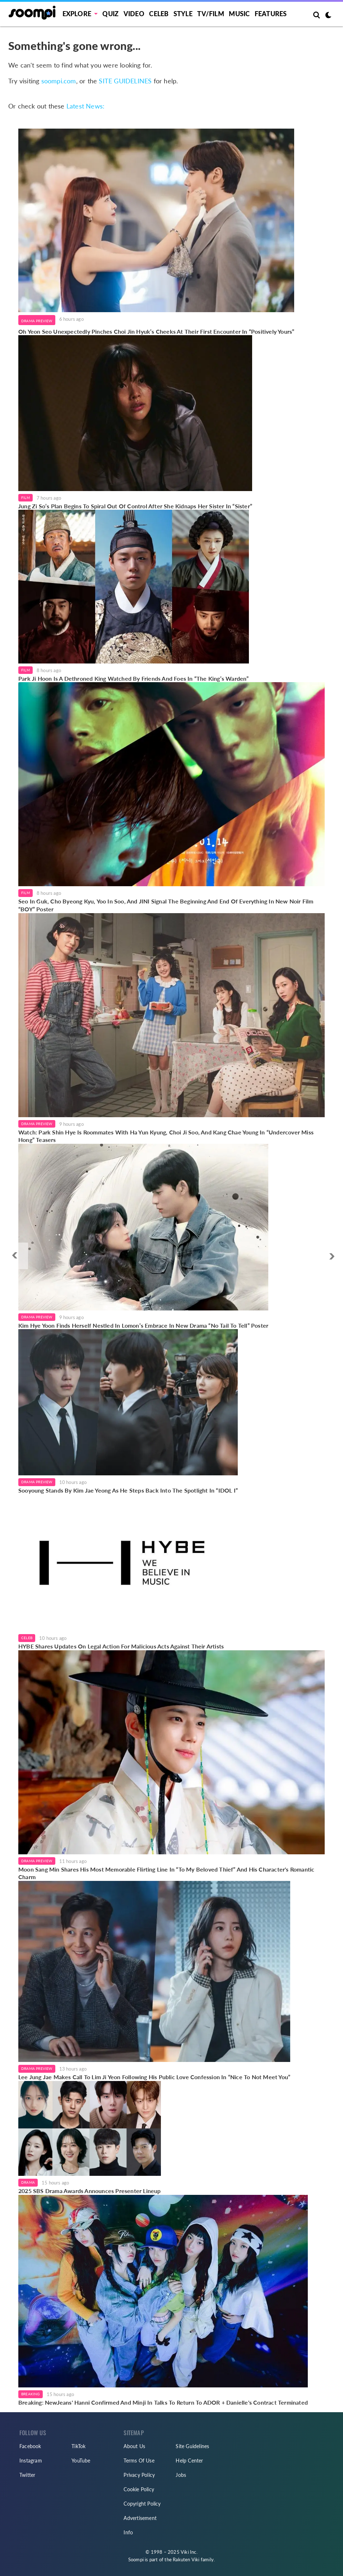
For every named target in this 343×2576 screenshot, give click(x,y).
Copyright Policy (142, 2504)
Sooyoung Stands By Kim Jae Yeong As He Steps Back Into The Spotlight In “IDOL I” (128, 1490)
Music (239, 14)
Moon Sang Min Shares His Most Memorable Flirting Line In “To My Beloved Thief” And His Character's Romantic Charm (166, 1873)
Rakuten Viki (186, 2559)
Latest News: (85, 106)
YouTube (80, 2460)
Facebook (30, 2446)
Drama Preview (36, 321)
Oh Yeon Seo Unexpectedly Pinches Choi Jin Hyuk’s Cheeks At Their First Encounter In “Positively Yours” (156, 331)
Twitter (27, 2475)
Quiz (110, 14)
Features (271, 14)
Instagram (30, 2460)
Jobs (181, 2475)
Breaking (30, 2394)
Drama (28, 2182)
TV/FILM (210, 14)
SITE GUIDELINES (125, 81)
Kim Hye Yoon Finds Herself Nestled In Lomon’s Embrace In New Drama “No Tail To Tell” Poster (143, 1325)
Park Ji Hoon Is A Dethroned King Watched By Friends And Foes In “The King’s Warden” (133, 678)
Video (134, 14)
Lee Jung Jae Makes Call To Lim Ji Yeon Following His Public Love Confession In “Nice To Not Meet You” (154, 2076)
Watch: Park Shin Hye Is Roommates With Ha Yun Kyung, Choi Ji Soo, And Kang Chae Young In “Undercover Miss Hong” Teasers (166, 1136)
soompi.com (58, 81)
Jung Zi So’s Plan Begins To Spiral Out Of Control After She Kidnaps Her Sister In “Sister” (135, 506)
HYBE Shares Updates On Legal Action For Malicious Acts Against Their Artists (121, 1646)
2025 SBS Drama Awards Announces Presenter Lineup (89, 2190)
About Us (134, 2446)
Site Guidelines (192, 2446)
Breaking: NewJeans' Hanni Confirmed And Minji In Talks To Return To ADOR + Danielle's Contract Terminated (163, 2402)
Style (183, 14)
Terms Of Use (139, 2460)
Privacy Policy (139, 2475)
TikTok (78, 2446)
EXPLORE (76, 14)
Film (25, 497)
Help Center (189, 2460)
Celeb (158, 14)
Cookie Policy (139, 2489)
